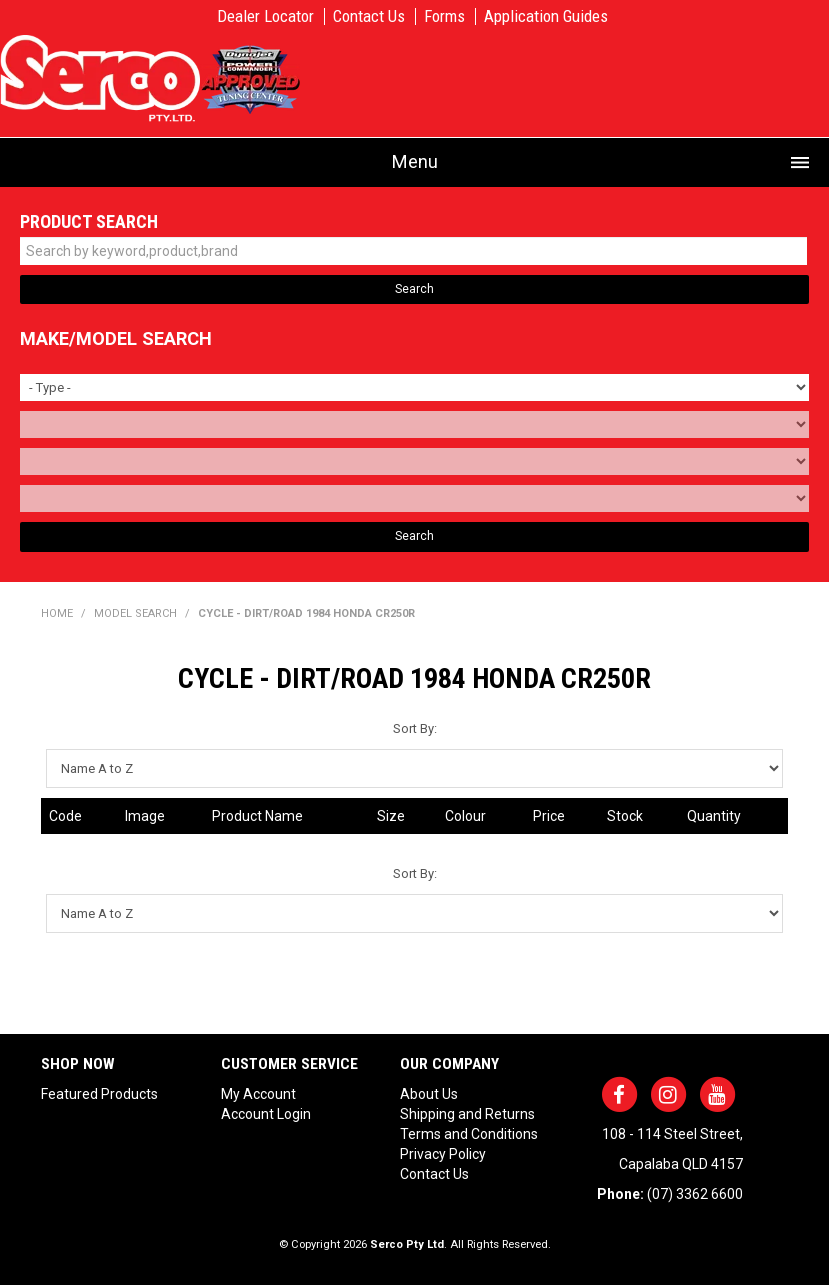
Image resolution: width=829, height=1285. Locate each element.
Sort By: (415, 728)
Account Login (266, 1114)
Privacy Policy (443, 1154)
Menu (415, 161)
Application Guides (546, 16)
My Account (258, 1094)
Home (57, 613)
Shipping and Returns (467, 1114)
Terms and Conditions (469, 1134)
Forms (444, 16)
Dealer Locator (265, 16)
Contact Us (369, 16)
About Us (429, 1094)
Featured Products (99, 1094)
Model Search (135, 613)
